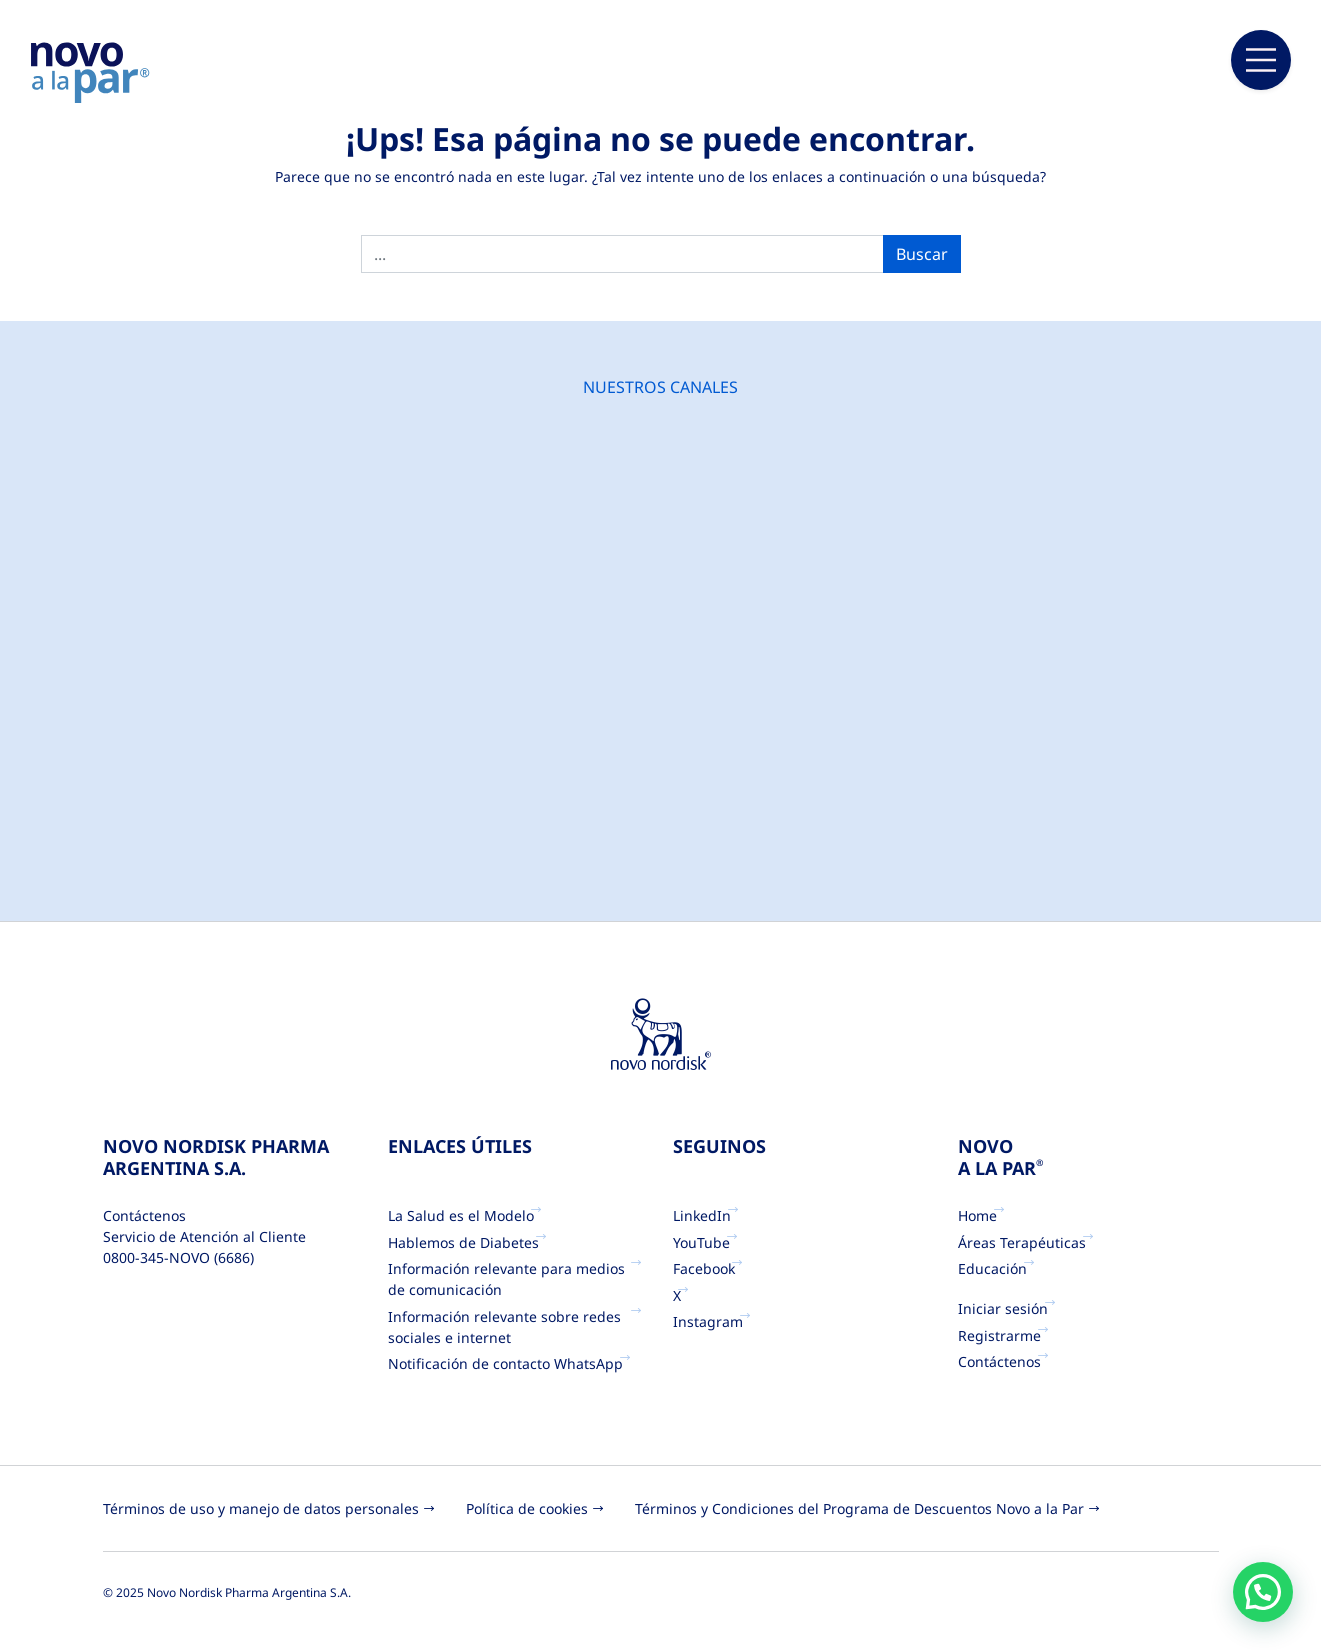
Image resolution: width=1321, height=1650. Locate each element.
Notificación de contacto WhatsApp (505, 1363)
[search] (622, 254)
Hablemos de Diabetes (463, 1242)
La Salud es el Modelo (461, 1215)
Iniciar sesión (1003, 1308)
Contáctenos (999, 1361)
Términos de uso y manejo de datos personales (261, 1508)
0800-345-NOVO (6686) (178, 1257)
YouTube (701, 1242)
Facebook (704, 1268)
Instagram (708, 1321)
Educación (992, 1268)
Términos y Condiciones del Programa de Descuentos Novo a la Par (859, 1508)
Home (977, 1215)
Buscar (922, 254)
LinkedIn (702, 1215)
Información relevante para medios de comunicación (517, 1279)
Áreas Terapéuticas (1022, 1242)
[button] (1263, 1592)
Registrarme (999, 1335)
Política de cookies (527, 1508)
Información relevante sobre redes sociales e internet (504, 1327)
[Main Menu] (1261, 60)
